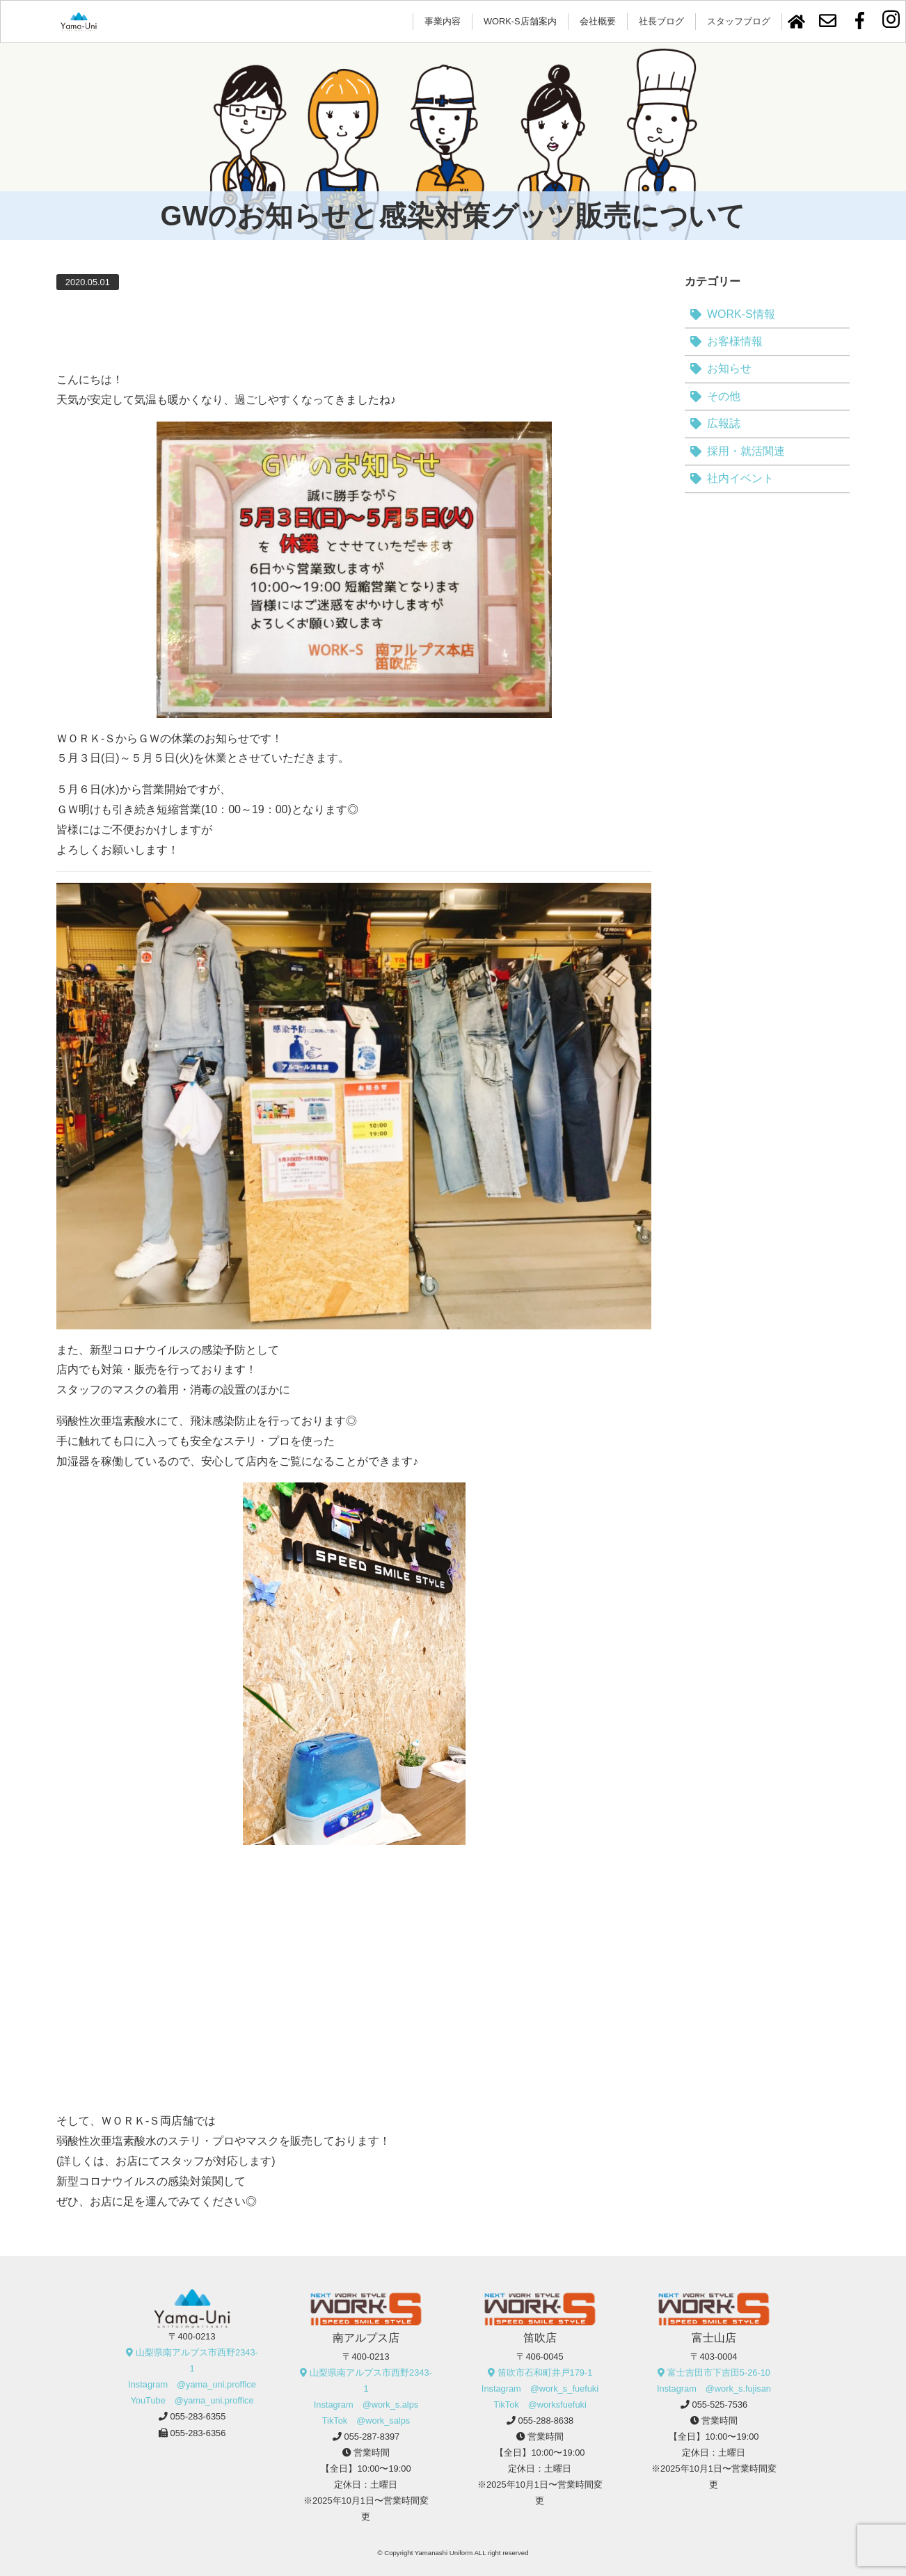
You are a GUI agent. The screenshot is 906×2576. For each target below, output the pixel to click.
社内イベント (740, 478)
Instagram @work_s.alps (366, 2404)
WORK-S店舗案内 (520, 21)
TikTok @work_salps (366, 2420)
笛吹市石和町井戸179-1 (545, 2372)
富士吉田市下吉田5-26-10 (718, 2372)
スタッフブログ (738, 21)
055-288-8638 (546, 2420)
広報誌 (723, 423)
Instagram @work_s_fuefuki (540, 2388)
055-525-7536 (720, 2404)
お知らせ (729, 368)
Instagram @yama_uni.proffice (192, 2384)
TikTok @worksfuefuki (540, 2404)
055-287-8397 (372, 2436)
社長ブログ (661, 21)
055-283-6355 (198, 2416)
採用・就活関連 (746, 451)
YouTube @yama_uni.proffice (191, 2400)
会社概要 (598, 21)
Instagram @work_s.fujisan (714, 2388)
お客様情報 (735, 341)
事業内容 (442, 21)
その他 (723, 396)
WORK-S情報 (741, 314)
